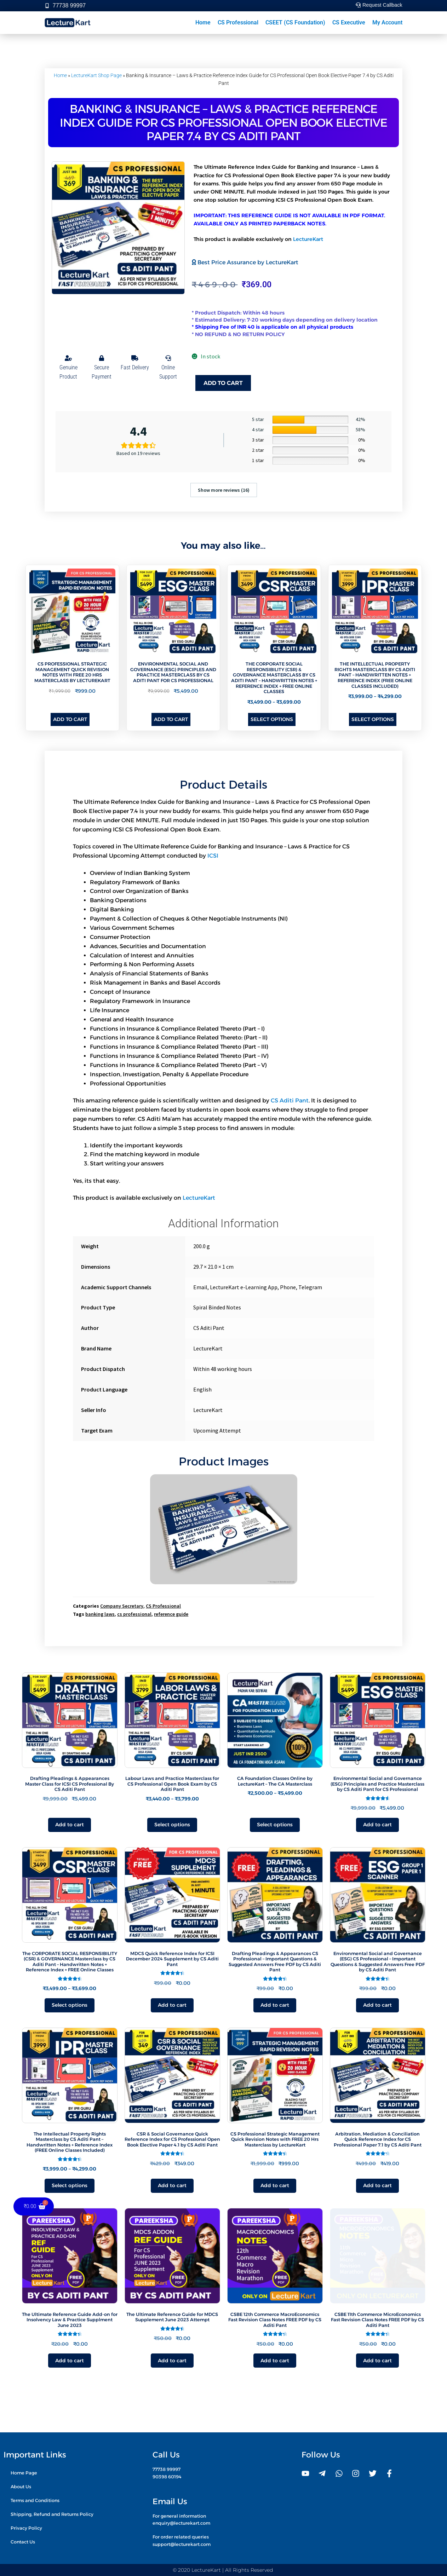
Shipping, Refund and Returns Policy (52, 2513)
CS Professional (238, 22)
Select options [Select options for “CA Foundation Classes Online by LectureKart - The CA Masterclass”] (275, 1824)
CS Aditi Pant (290, 1100)
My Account (387, 22)
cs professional (134, 1614)
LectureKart (308, 239)
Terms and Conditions (35, 2499)
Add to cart (223, 383)
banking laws (100, 1614)
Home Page (24, 2472)
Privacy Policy (26, 2527)
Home (203, 22)
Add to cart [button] (70, 719)
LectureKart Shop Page (96, 75)
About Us (21, 2486)
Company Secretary (121, 1606)
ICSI (212, 855)
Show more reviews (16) (224, 490)
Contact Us (23, 2541)
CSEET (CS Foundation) (295, 22)
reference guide (171, 1614)
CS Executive (348, 22)
